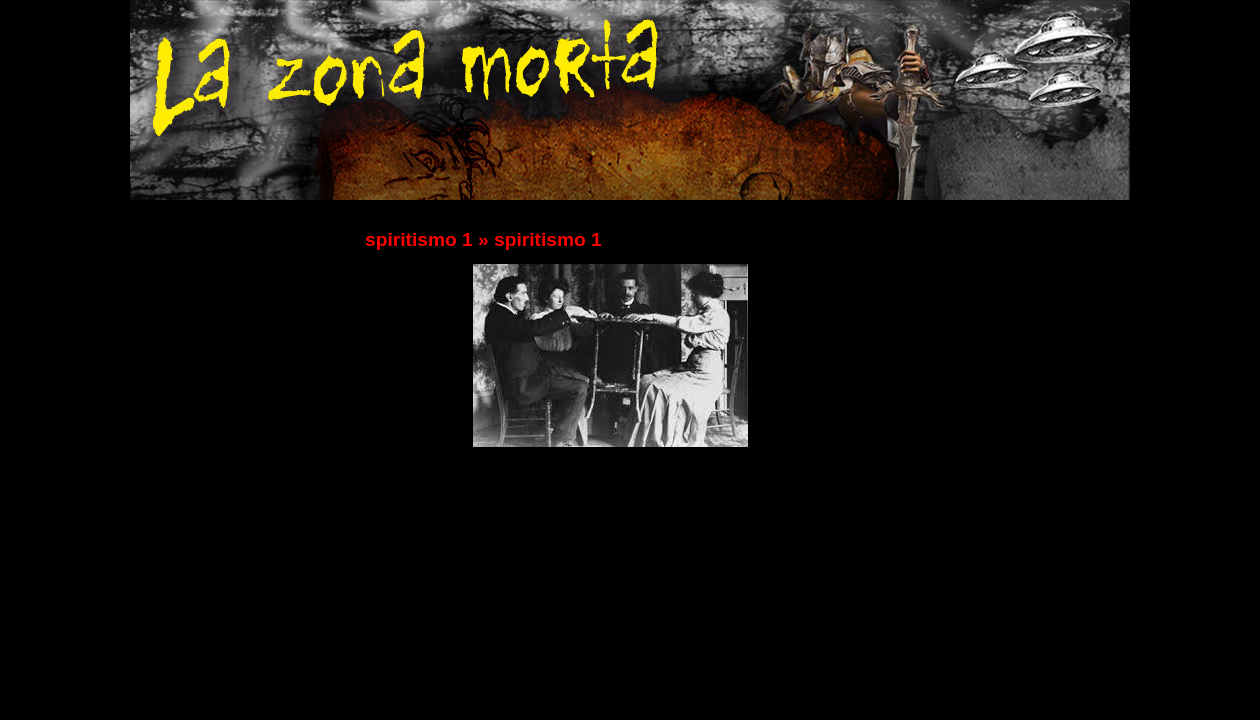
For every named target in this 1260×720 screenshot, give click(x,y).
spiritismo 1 (419, 239)
